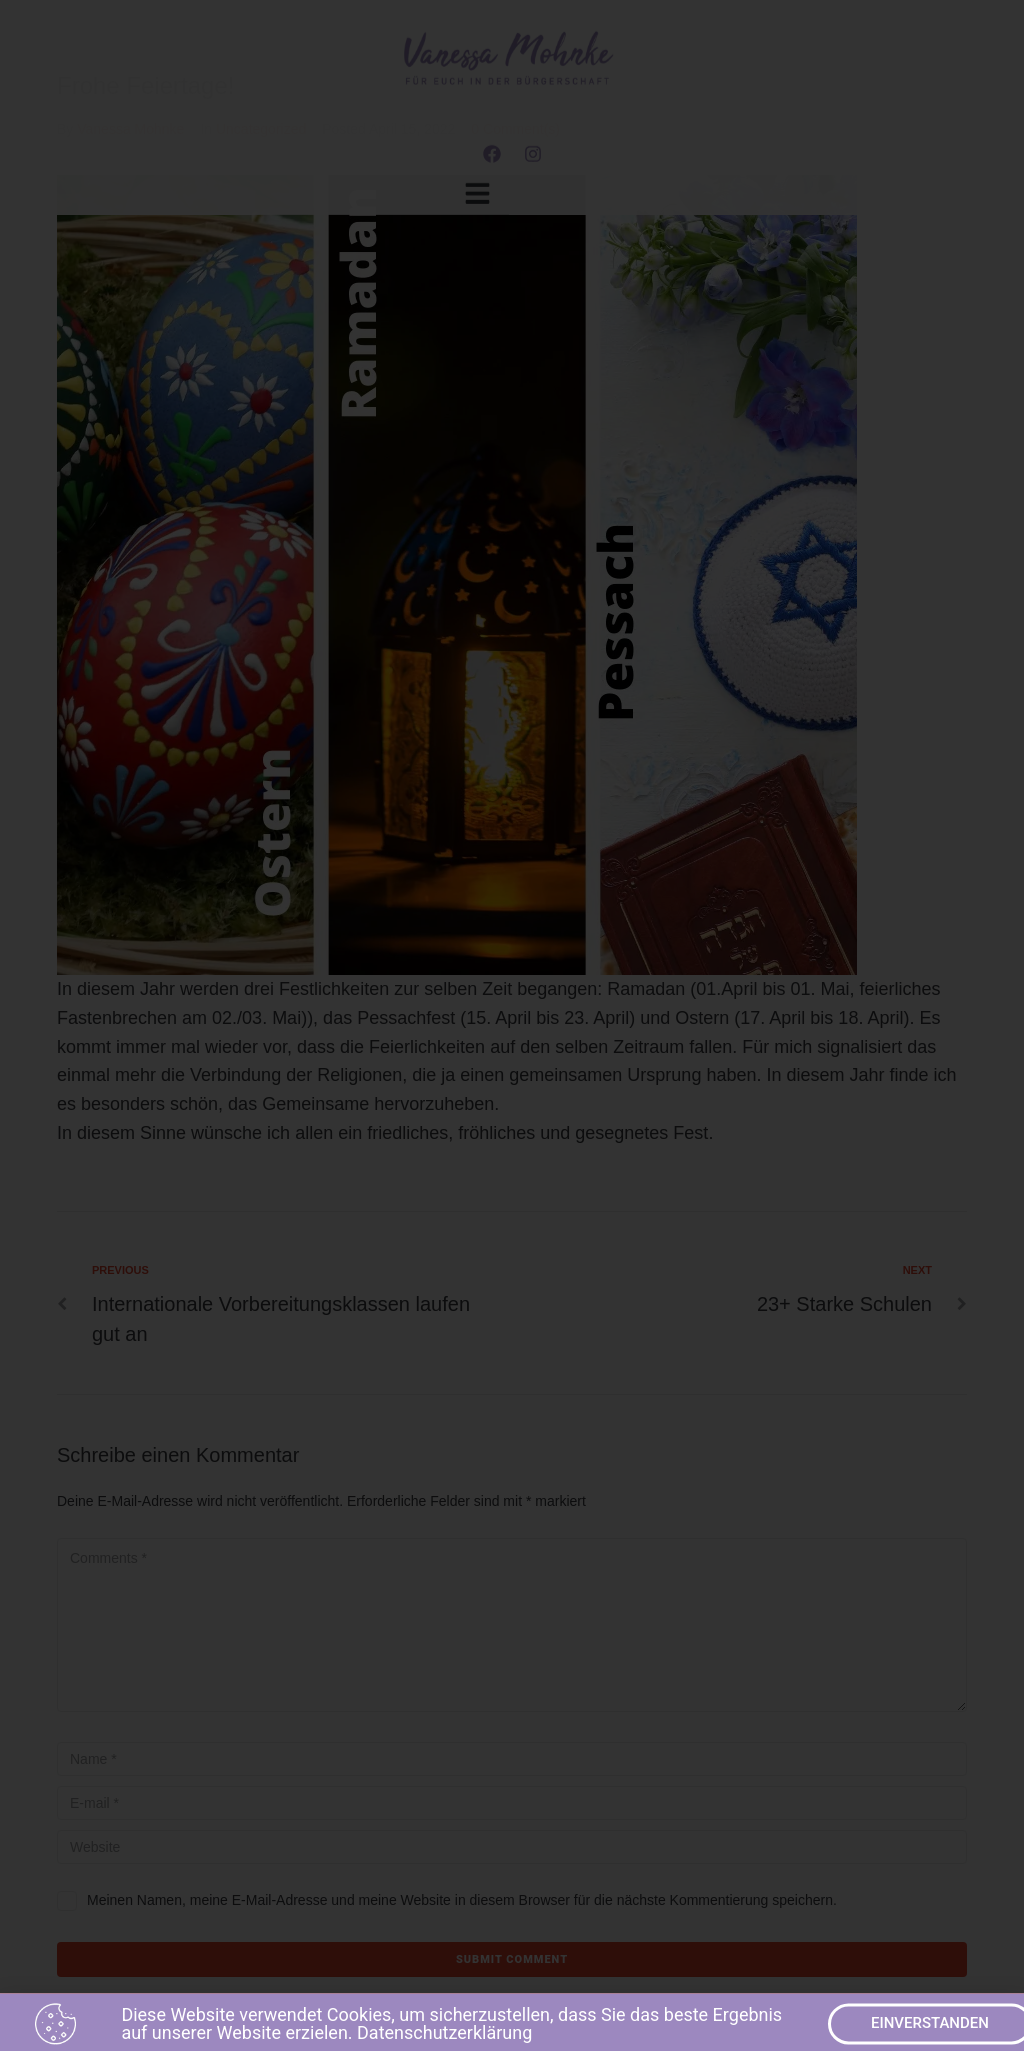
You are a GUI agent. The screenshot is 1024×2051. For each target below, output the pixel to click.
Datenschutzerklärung (444, 2038)
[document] (512, 1025)
